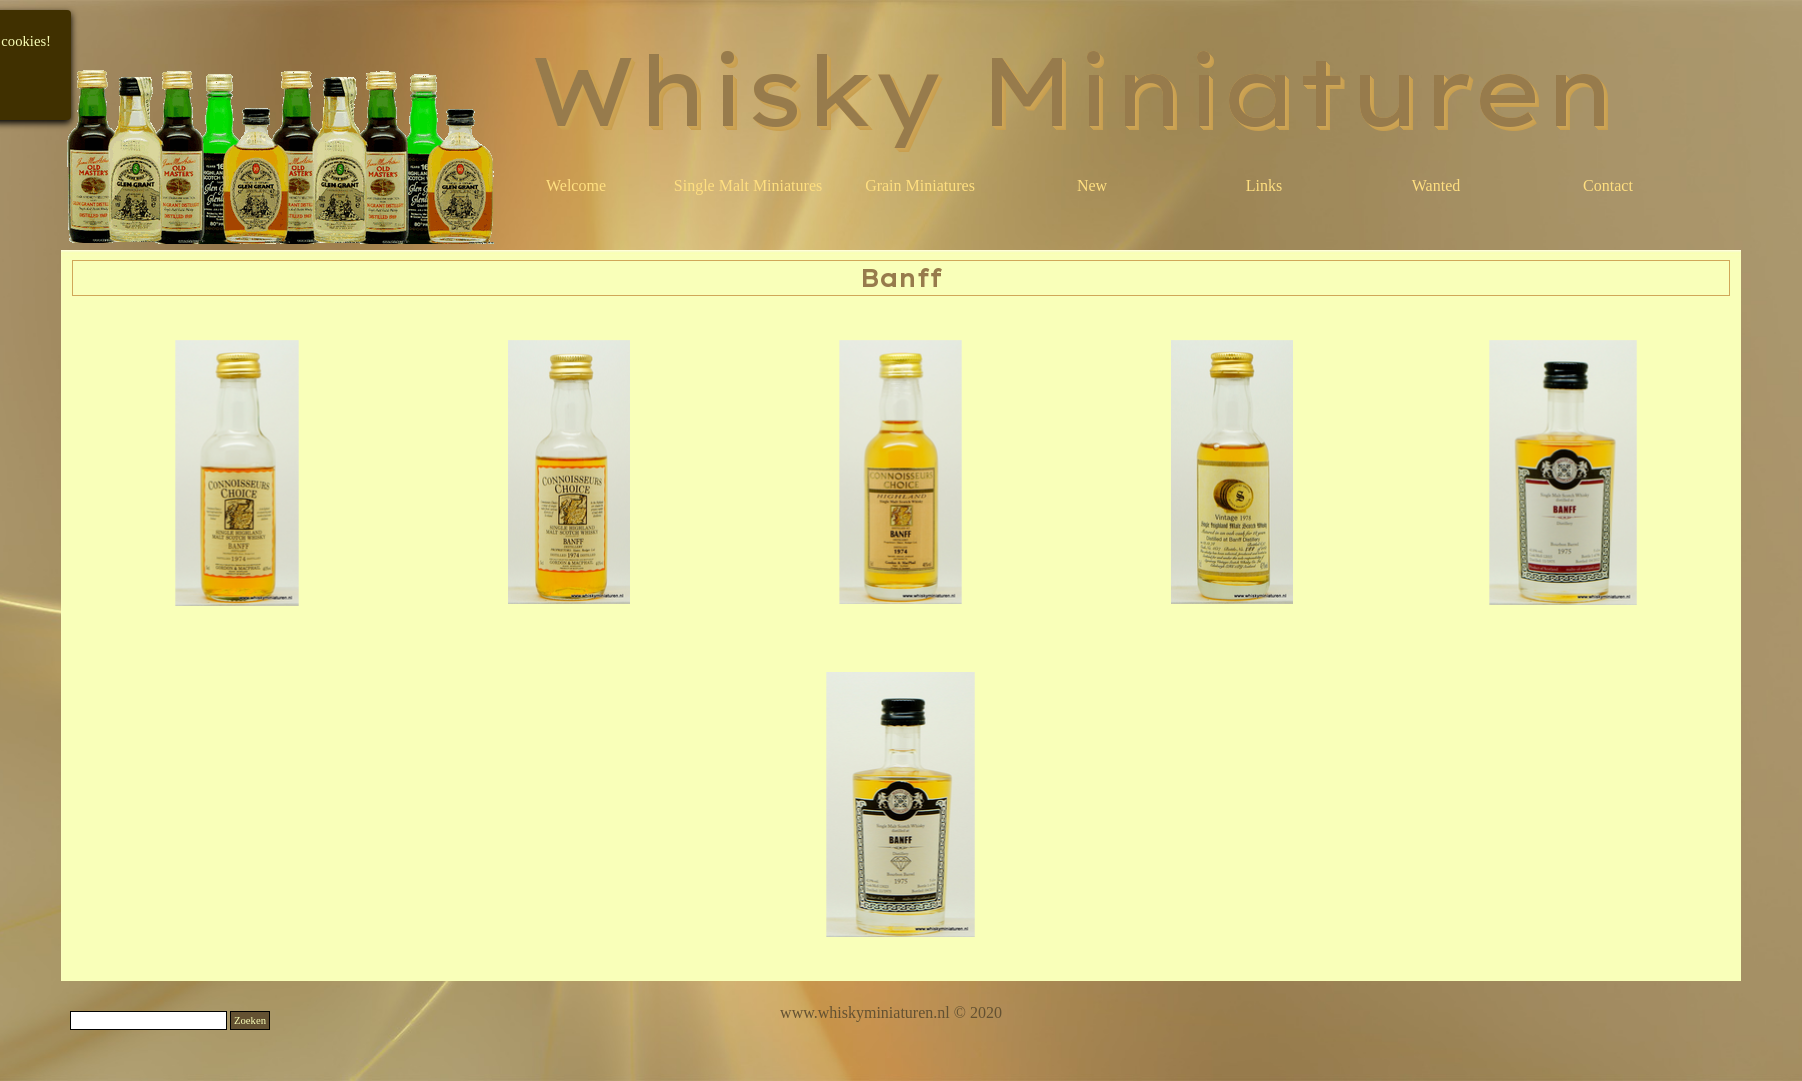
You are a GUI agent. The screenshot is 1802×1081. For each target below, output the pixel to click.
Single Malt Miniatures (748, 185)
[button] (238, 473)
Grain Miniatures (920, 185)
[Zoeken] (148, 1020)
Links (1264, 185)
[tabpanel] (891, 1013)
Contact (1608, 185)
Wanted (1436, 185)
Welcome (576, 185)
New (1092, 185)
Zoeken (250, 1020)
